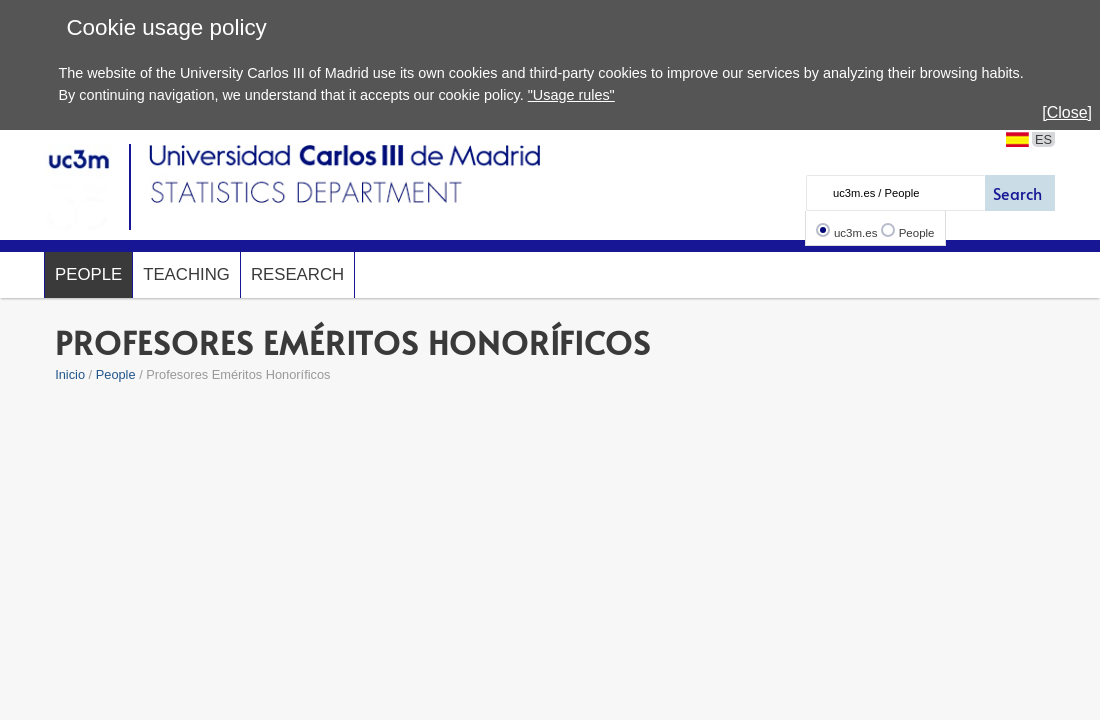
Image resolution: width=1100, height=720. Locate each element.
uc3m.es (856, 233)
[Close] (1067, 112)
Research (297, 274)
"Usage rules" (571, 95)
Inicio (70, 374)
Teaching (186, 274)
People (917, 233)
